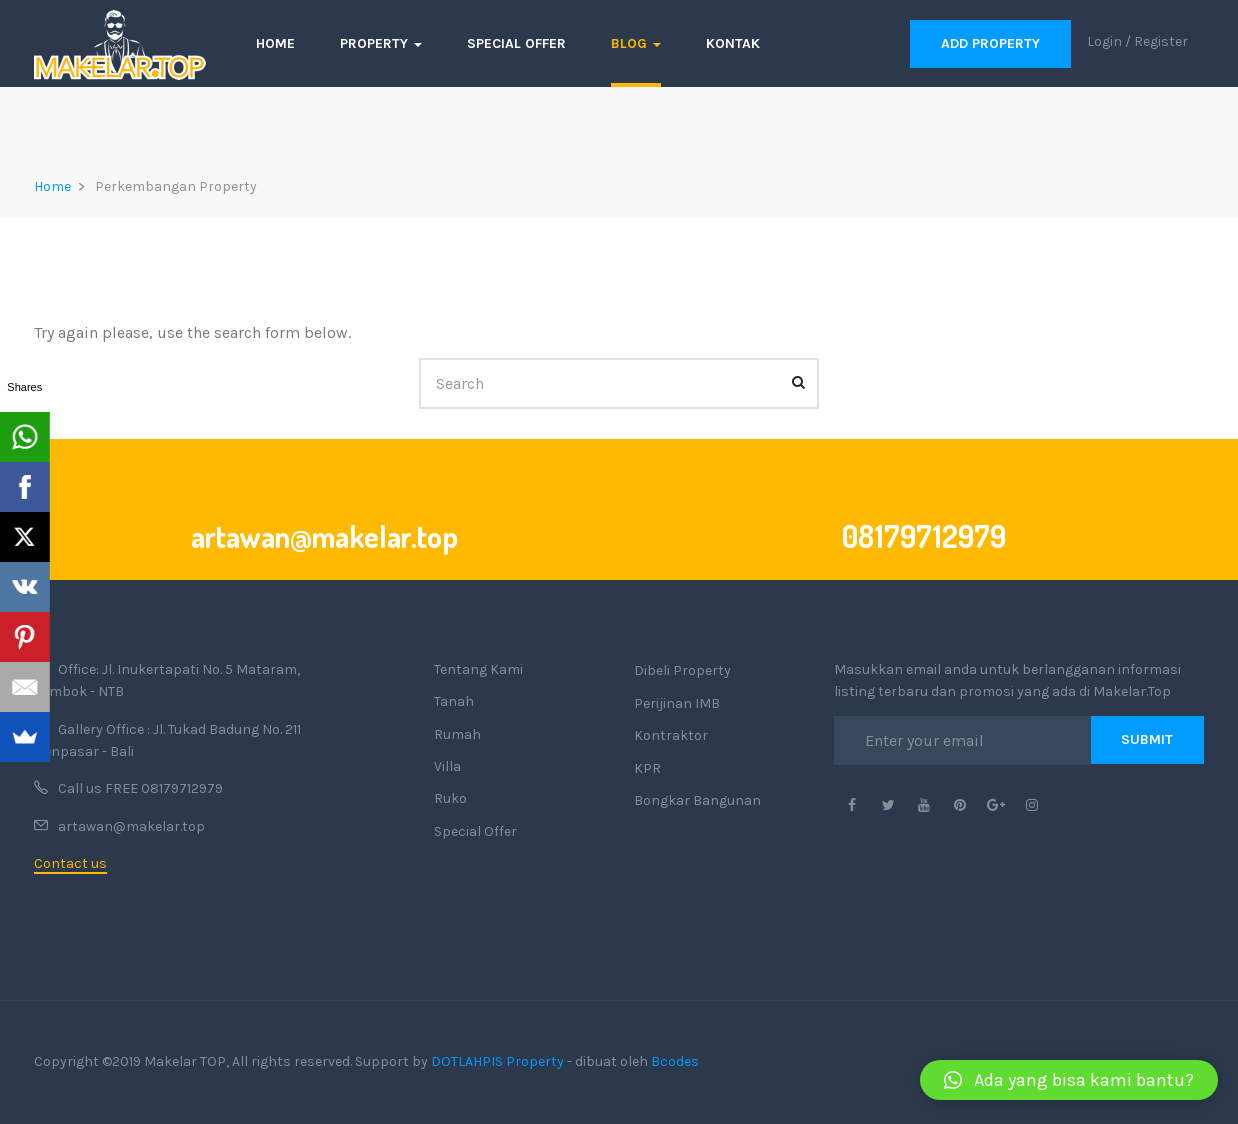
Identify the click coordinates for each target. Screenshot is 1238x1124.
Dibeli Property (682, 670)
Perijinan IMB (677, 703)
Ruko (450, 798)
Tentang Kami (478, 669)
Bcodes (675, 1061)
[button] (1069, 1080)
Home (275, 43)
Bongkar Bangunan (697, 800)
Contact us (70, 863)
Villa (447, 766)
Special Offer (516, 43)
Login (1104, 41)
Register (1161, 41)
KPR (647, 768)
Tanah (454, 701)
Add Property (990, 43)
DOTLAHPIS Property (497, 1061)
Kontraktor (671, 735)
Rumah (457, 734)
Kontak (733, 43)
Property (381, 43)
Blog (636, 43)
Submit (1147, 739)
